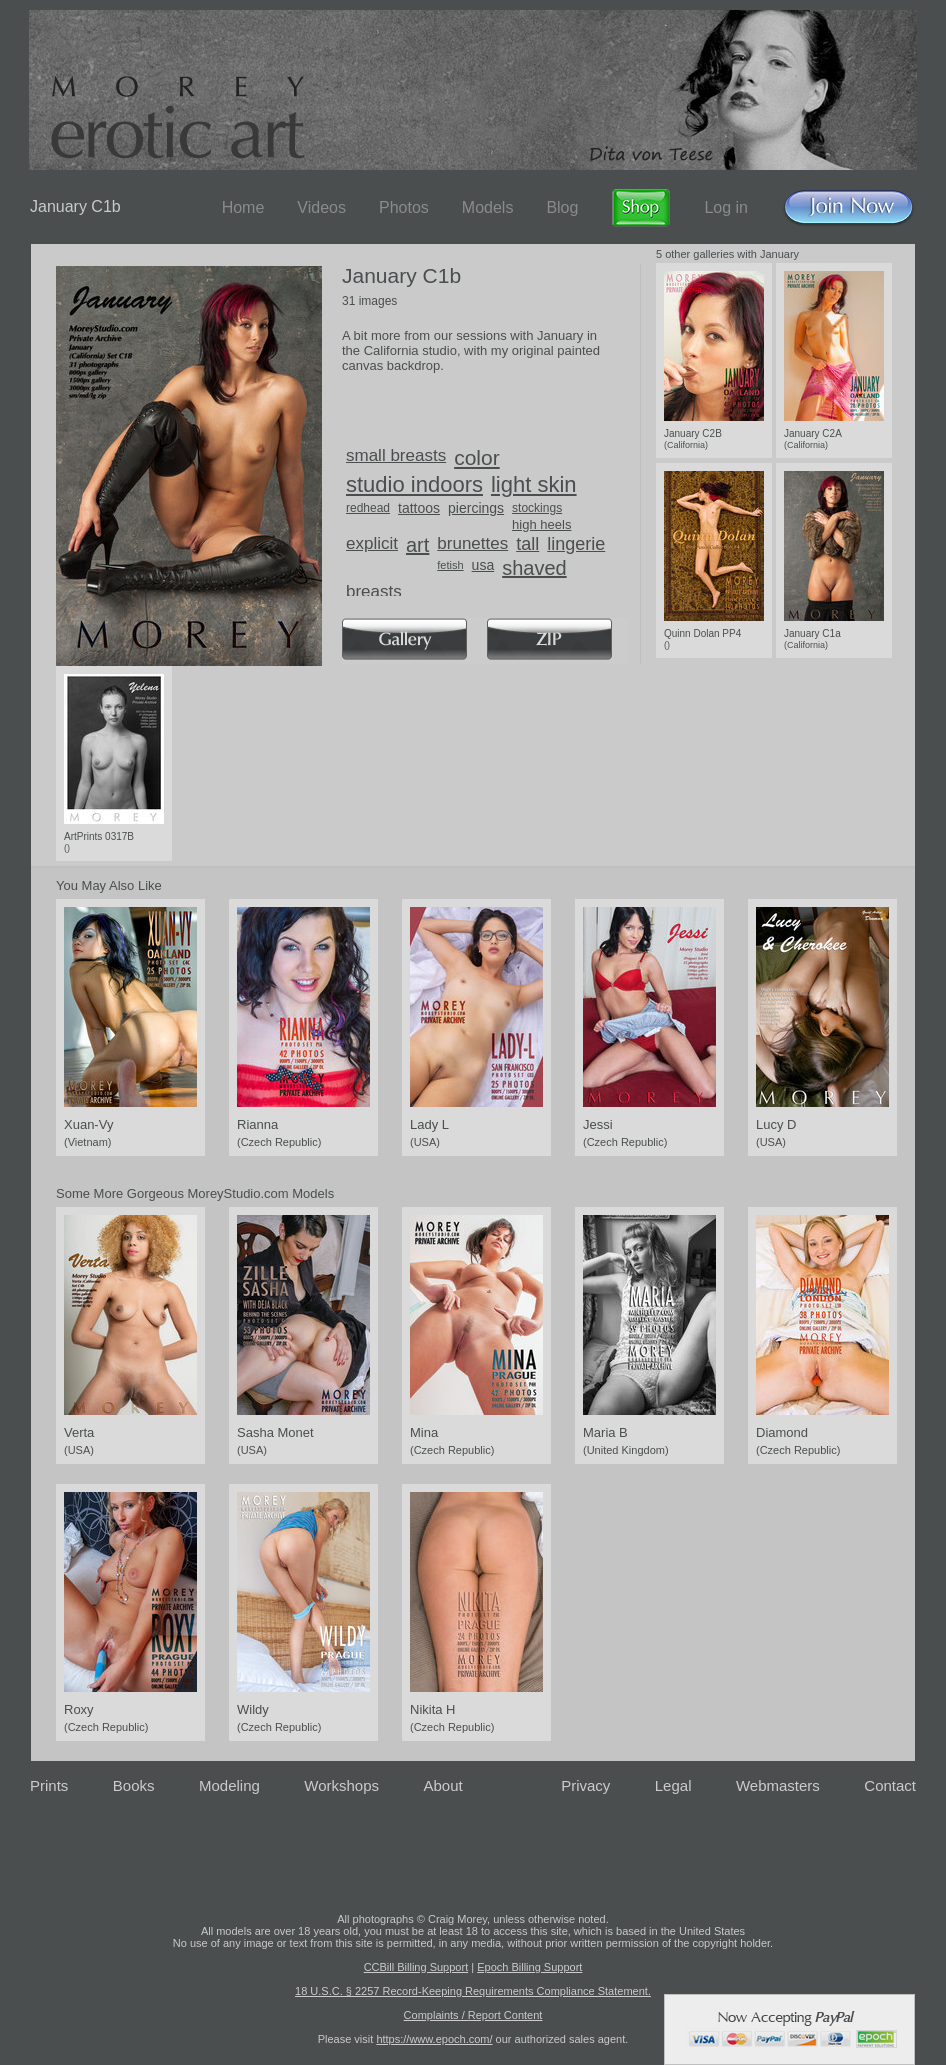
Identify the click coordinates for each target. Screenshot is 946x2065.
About (443, 1785)
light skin (534, 484)
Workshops (341, 1785)
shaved (534, 568)
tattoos (419, 508)
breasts (374, 591)
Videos (321, 207)
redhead (368, 508)
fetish (450, 565)
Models (488, 207)
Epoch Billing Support (529, 1967)
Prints (49, 1785)
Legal (673, 1785)
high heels (541, 524)
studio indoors (414, 484)
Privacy (585, 1785)
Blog (562, 207)
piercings (476, 508)
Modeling (229, 1785)
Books (134, 1785)
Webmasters (778, 1785)
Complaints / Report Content (473, 2015)
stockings (537, 508)
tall (527, 544)
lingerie (576, 544)
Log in (726, 207)
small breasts (396, 455)
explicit (372, 543)
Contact (890, 1785)
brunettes (472, 543)
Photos (404, 207)
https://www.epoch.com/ (434, 2039)
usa (483, 565)
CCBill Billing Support (416, 1967)
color (477, 457)
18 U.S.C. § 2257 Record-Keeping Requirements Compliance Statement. (473, 1991)
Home (243, 207)
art (417, 545)
